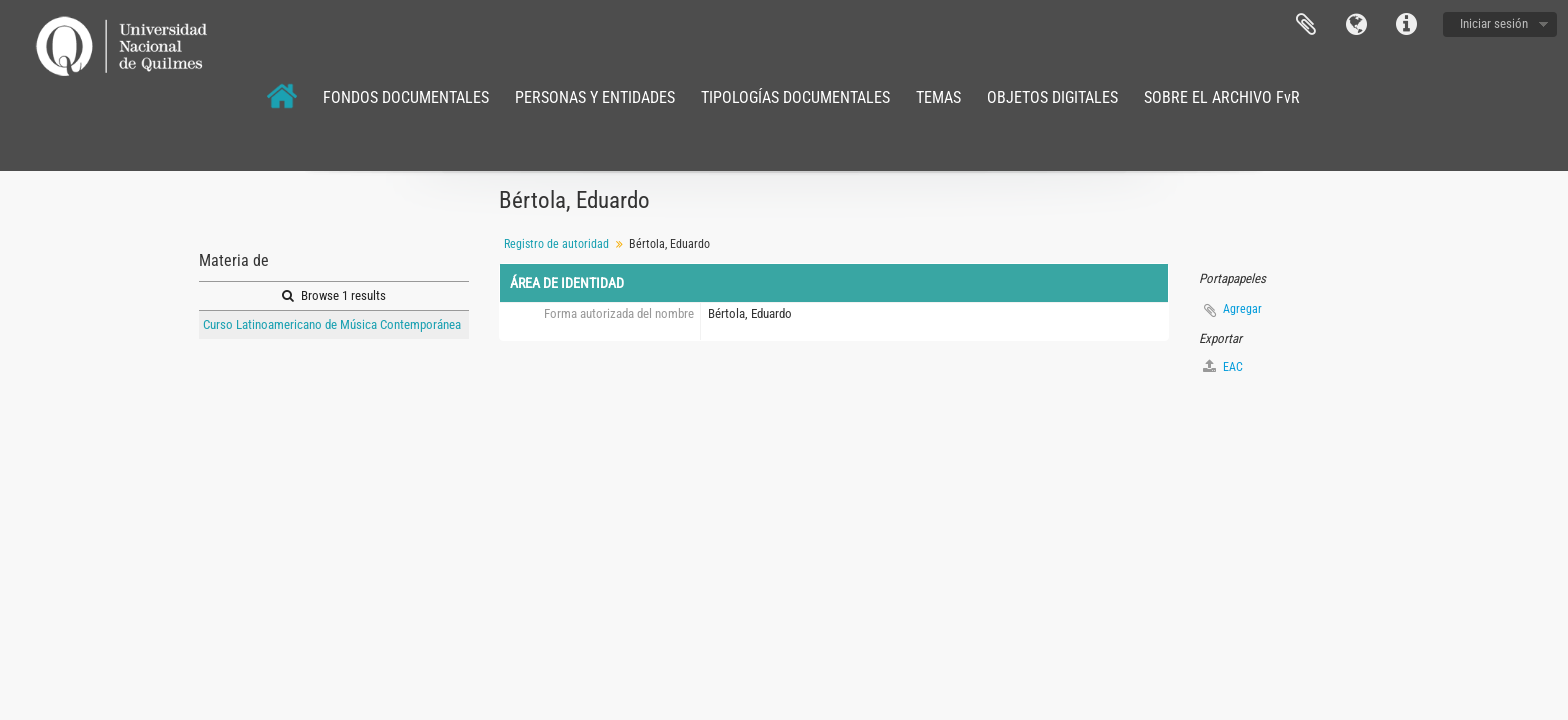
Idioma (1356, 25)
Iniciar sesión (1494, 23)
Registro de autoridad (556, 244)
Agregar (1242, 309)
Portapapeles (1306, 25)
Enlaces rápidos (1406, 25)
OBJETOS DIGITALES (1052, 97)
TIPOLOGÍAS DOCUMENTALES (795, 97)
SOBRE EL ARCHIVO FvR (1222, 97)
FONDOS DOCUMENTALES (406, 97)
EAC (1223, 366)
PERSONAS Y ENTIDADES (595, 97)
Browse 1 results (334, 295)
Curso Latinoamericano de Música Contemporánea (332, 324)
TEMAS (938, 97)
